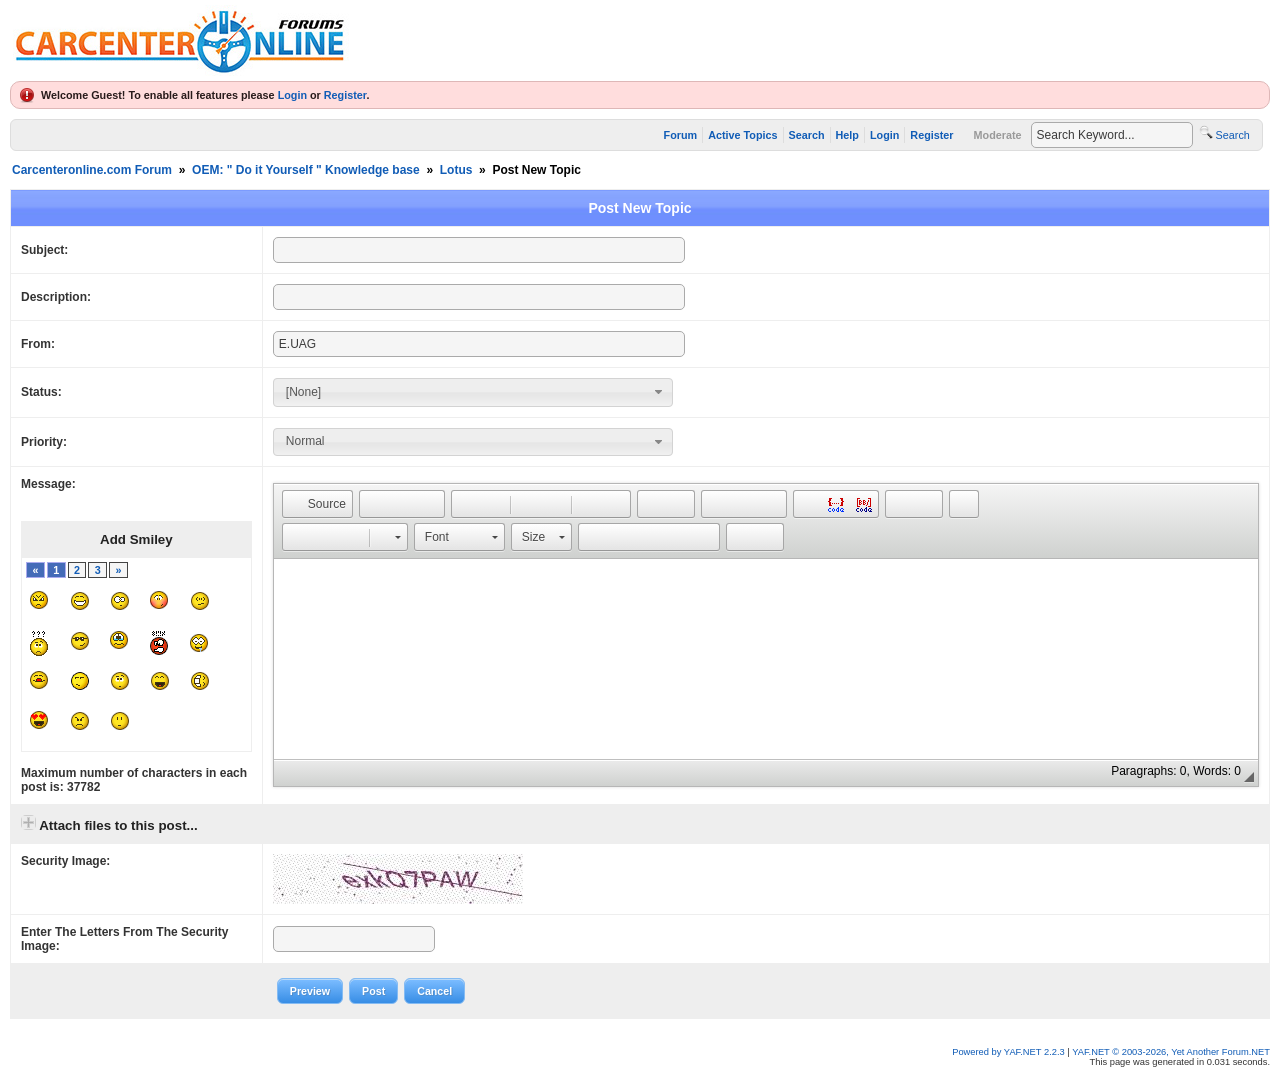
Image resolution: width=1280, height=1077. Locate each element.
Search (807, 135)
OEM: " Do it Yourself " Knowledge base (306, 170)
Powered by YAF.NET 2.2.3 (1009, 1052)
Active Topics (742, 135)
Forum (681, 135)
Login (292, 95)
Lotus (456, 170)
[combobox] (473, 392)
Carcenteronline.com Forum (92, 170)
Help (847, 135)
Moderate (998, 135)
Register (345, 95)
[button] (317, 504)
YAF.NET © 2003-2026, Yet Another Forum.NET (1171, 1052)
